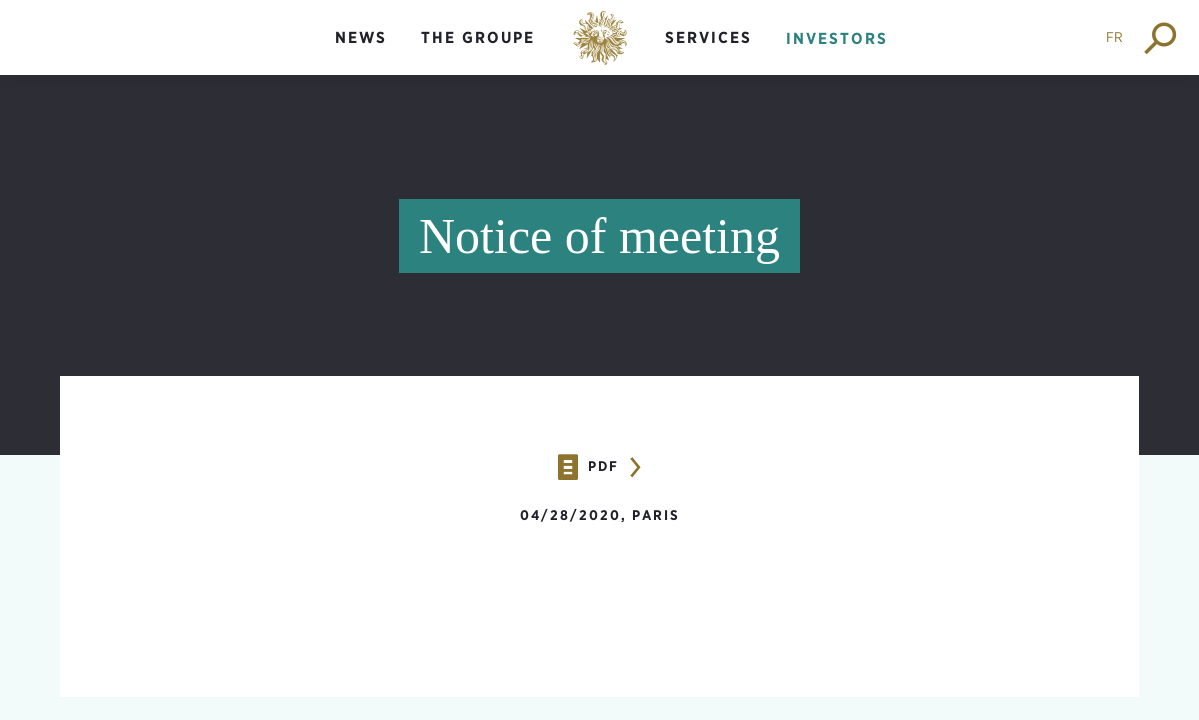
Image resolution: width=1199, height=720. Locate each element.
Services (708, 37)
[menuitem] (361, 54)
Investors (837, 38)
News (361, 37)
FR (1114, 37)
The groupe (478, 37)
